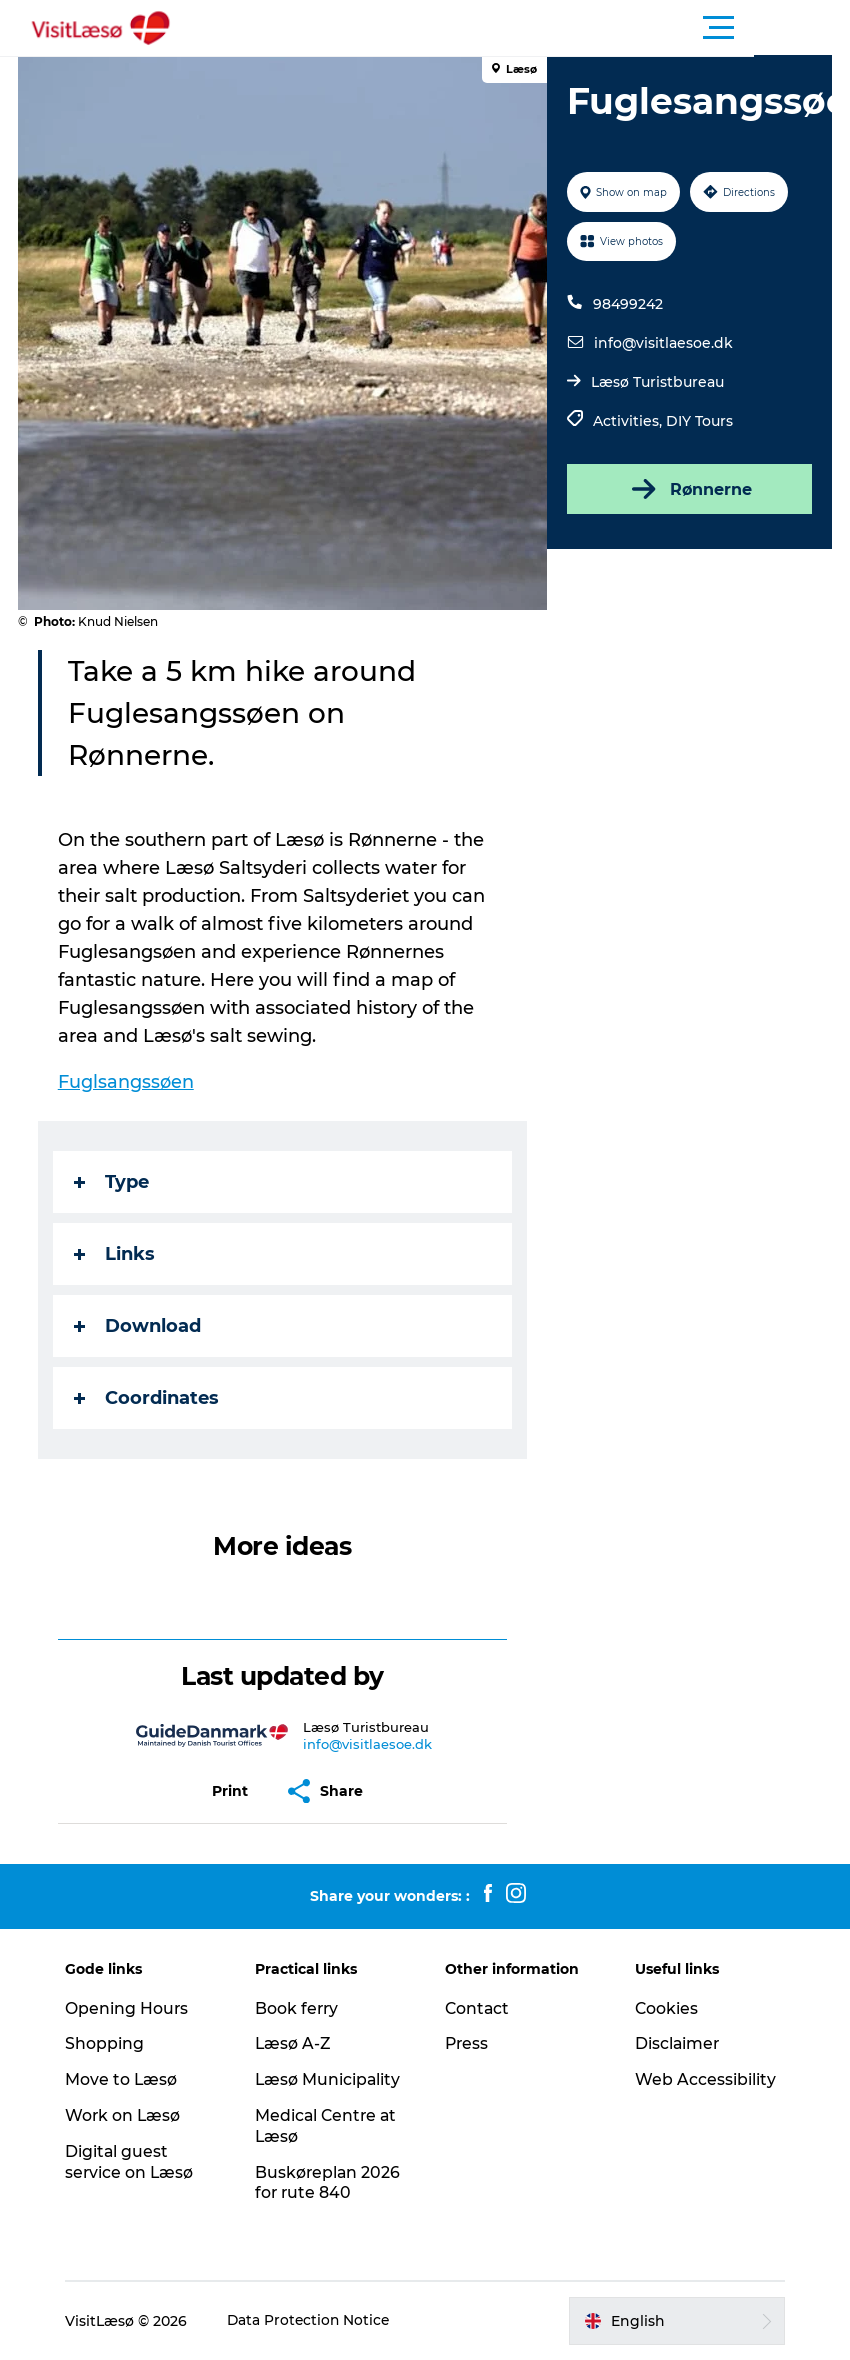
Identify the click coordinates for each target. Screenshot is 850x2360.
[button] (515, 28)
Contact (478, 2008)
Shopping (110, 2043)
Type (113, 1182)
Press (467, 2043)
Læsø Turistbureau (657, 382)
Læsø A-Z (296, 2043)
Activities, (629, 421)
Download (139, 1326)
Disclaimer (675, 2043)
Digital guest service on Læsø (136, 2162)
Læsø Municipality (331, 2079)
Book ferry (300, 2008)
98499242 (628, 304)
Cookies (664, 2008)
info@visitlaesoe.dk (663, 343)
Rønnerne (688, 489)
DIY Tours (699, 421)
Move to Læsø (127, 2079)
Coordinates (148, 1398)
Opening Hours (133, 2008)
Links (116, 1254)
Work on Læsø (129, 2115)
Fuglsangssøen (128, 1082)
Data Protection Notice (316, 2321)
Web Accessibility (702, 2079)
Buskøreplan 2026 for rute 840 (331, 2183)
